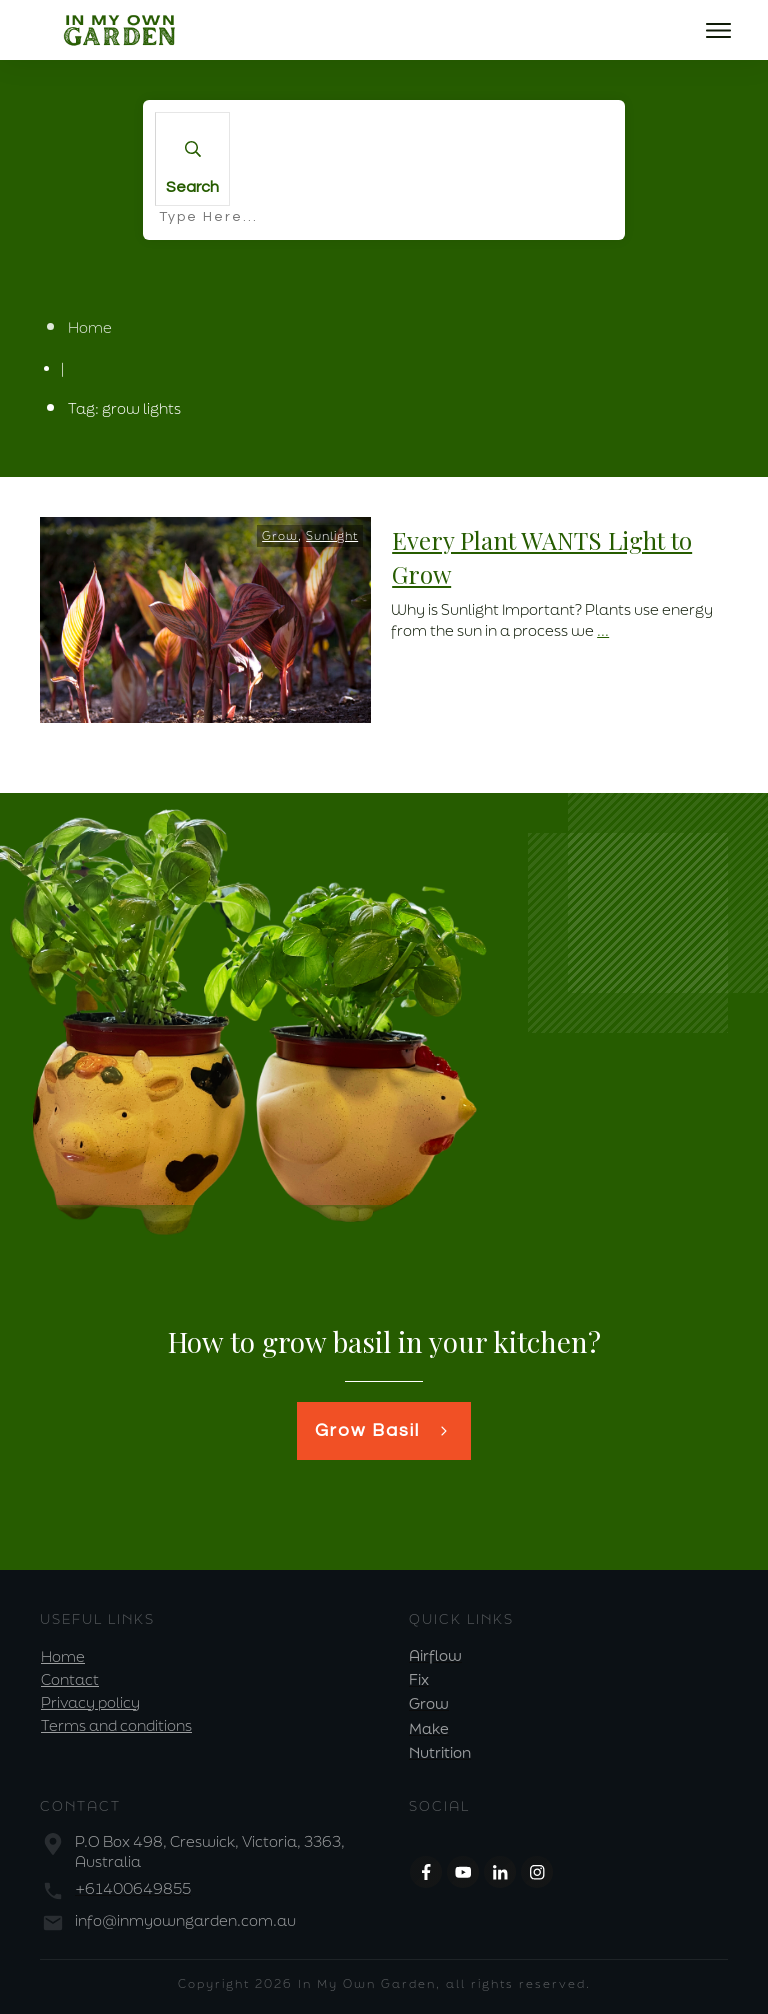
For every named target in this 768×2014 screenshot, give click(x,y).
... (603, 630)
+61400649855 (133, 1888)
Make (429, 1728)
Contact (70, 1679)
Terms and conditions (116, 1725)
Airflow (435, 1655)
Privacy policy (90, 1702)
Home (63, 1656)
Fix (419, 1679)
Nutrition (440, 1752)
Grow (280, 535)
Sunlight (332, 535)
